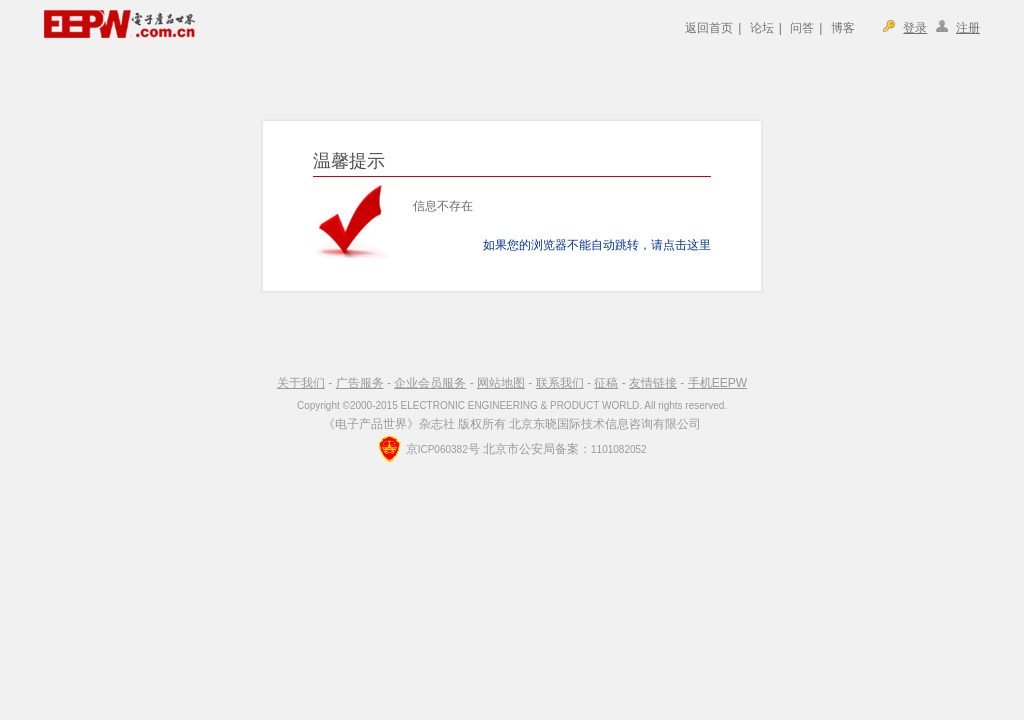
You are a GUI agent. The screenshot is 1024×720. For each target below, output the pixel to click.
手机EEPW (717, 383)
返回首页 (709, 28)
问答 (802, 28)
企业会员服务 (430, 383)
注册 (968, 28)
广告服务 (360, 383)
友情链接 (653, 383)
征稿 (606, 383)
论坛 (762, 28)
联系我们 (560, 383)
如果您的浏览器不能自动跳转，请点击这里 (597, 245)
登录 (915, 28)
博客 (843, 28)
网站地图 (501, 383)
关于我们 (301, 383)
